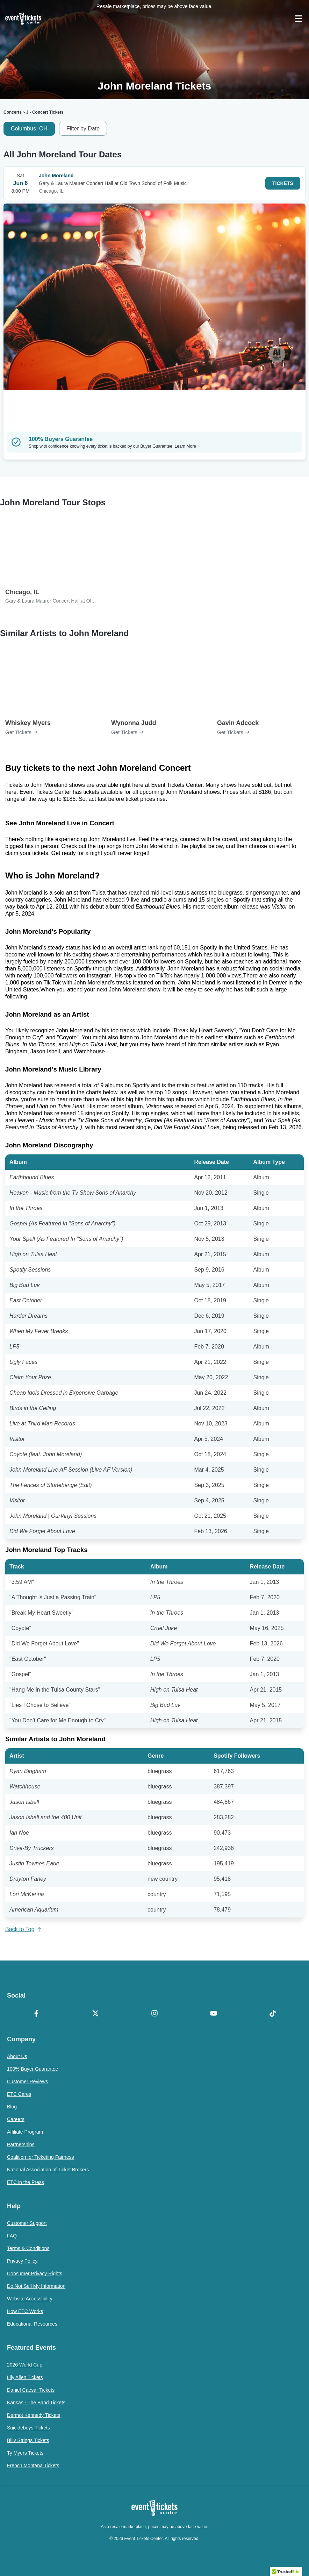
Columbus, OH (29, 128)
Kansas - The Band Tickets (36, 2402)
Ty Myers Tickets (25, 2453)
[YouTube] (213, 2014)
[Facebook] (36, 2014)
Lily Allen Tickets (25, 2377)
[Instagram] (154, 2014)
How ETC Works (25, 2311)
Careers (15, 2119)
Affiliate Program (25, 2132)
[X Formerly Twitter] (95, 2014)
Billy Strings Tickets (28, 2440)
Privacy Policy (22, 2261)
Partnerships (21, 2144)
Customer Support (27, 2223)
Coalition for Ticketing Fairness (40, 2157)
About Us (17, 2056)
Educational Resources (32, 2324)
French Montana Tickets (33, 2465)
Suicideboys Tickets (28, 2428)
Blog (12, 2106)
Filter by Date (83, 128)
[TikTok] (272, 2014)
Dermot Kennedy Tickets (33, 2415)
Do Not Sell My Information (36, 2286)
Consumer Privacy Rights (34, 2273)
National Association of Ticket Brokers (48, 2169)
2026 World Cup (24, 2365)
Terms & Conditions (28, 2248)
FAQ (12, 2236)
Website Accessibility (29, 2298)
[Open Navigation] (298, 18)
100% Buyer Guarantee (32, 2069)
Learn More (187, 446)
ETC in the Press (25, 2182)
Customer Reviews (27, 2081)
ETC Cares (19, 2094)
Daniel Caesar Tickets (31, 2390)
